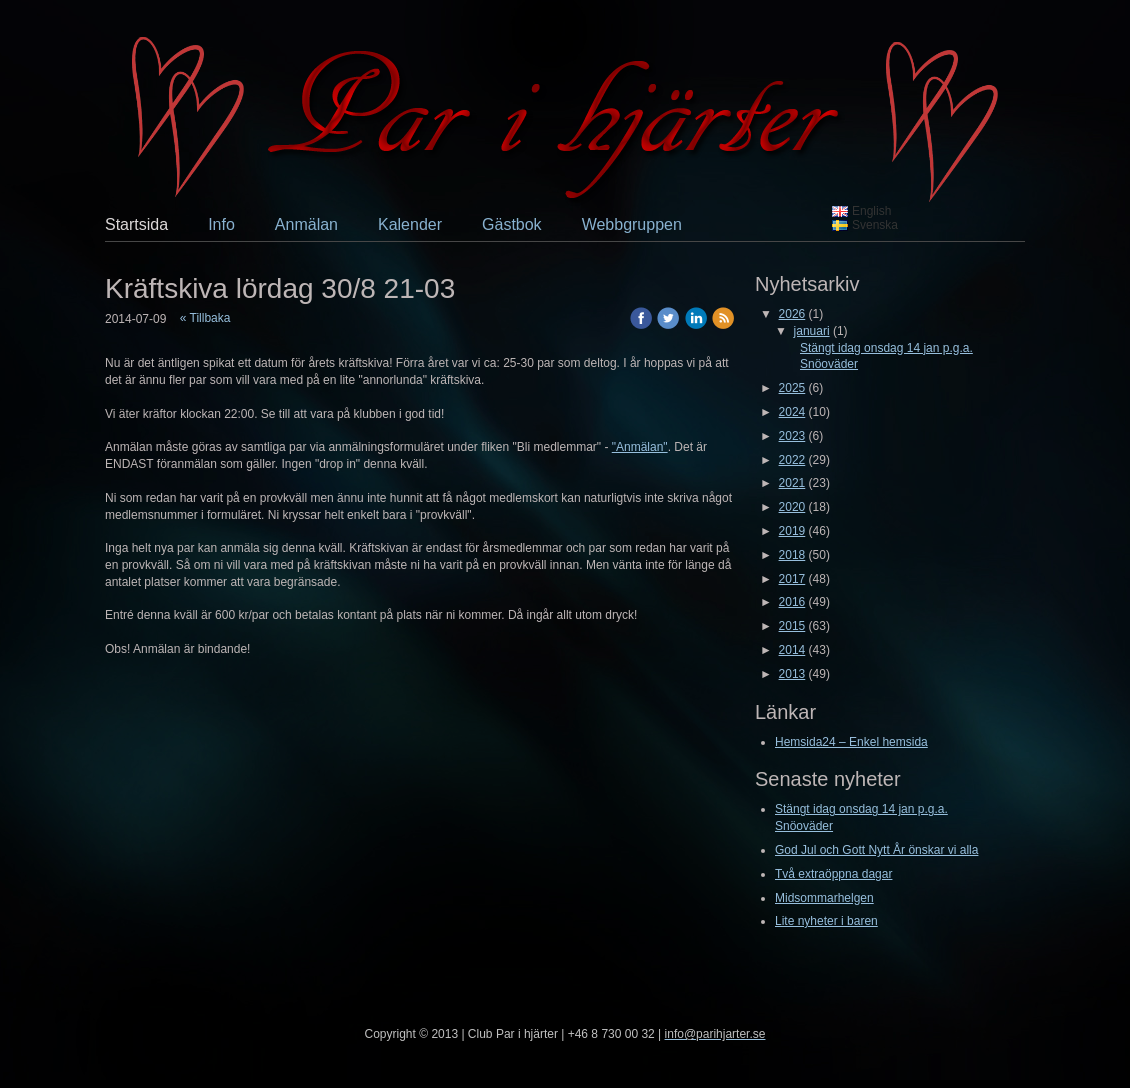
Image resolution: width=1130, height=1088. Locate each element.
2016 (792, 602)
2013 (792, 674)
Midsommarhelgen (824, 898)
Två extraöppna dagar (833, 874)
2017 (792, 579)
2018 (792, 555)
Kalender (410, 224)
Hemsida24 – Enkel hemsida (851, 742)
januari (812, 331)
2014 (792, 650)
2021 (792, 483)
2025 (792, 388)
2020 (792, 507)
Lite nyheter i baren (826, 921)
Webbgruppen (632, 224)
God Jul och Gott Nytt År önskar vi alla (876, 850)
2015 (792, 626)
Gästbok (512, 224)
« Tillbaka (205, 318)
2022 (792, 460)
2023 (792, 436)
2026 (792, 314)
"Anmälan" (640, 447)
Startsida (136, 224)
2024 (792, 412)
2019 (792, 531)
